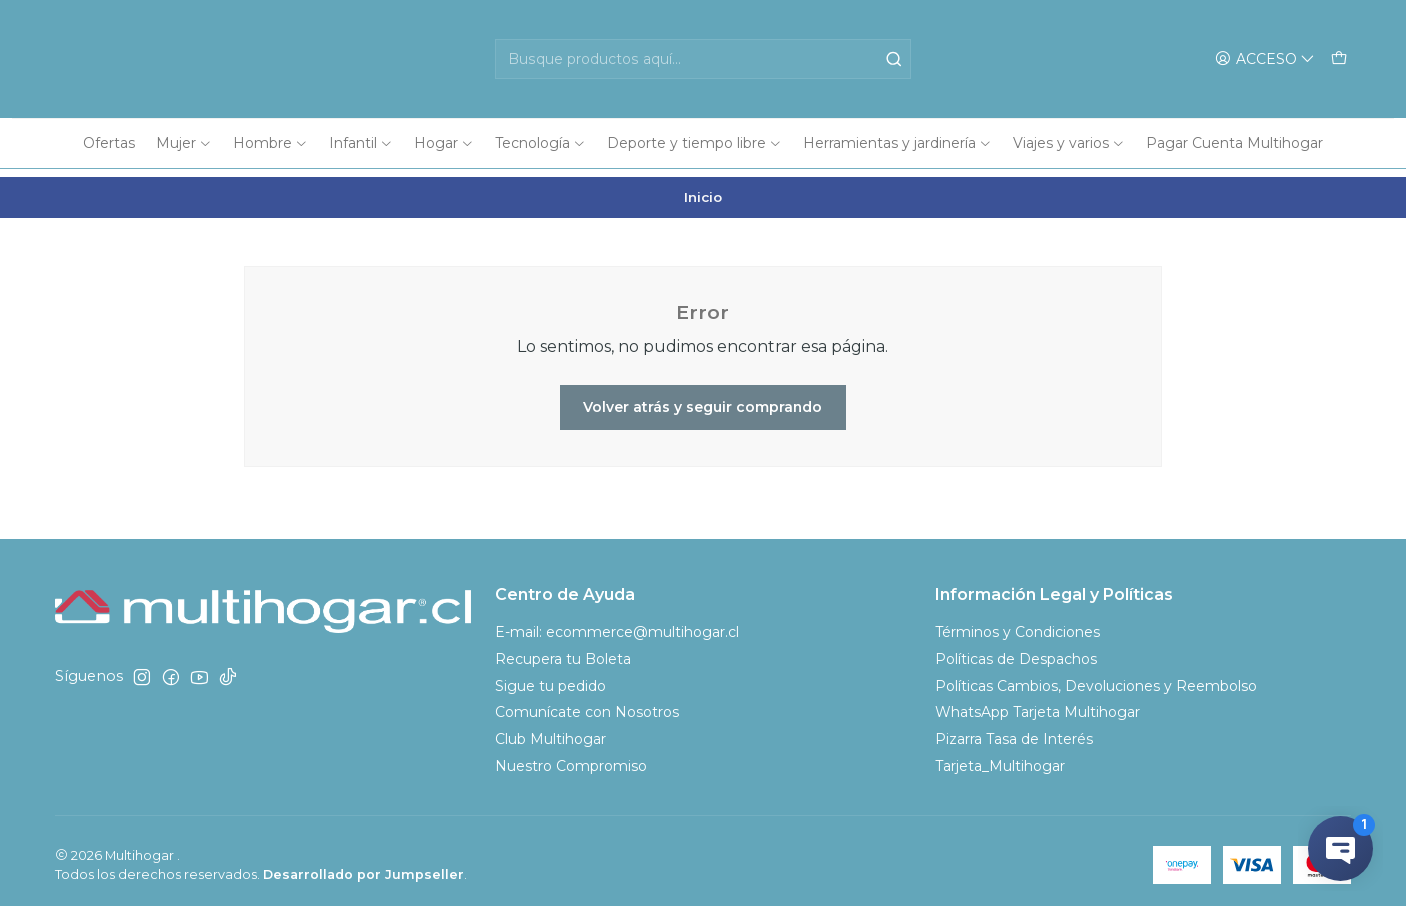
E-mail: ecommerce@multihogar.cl (617, 624)
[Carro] (1339, 59)
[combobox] (703, 59)
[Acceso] (1265, 59)
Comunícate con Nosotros (587, 705)
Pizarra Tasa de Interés (1014, 732)
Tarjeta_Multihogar (1000, 759)
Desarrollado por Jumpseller (363, 866)
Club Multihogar (550, 732)
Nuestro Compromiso (571, 759)
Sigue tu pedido (550, 678)
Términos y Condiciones (1017, 624)
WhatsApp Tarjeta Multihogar (1037, 705)
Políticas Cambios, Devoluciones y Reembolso (1096, 678)
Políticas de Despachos (1016, 651)
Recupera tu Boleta (563, 651)
